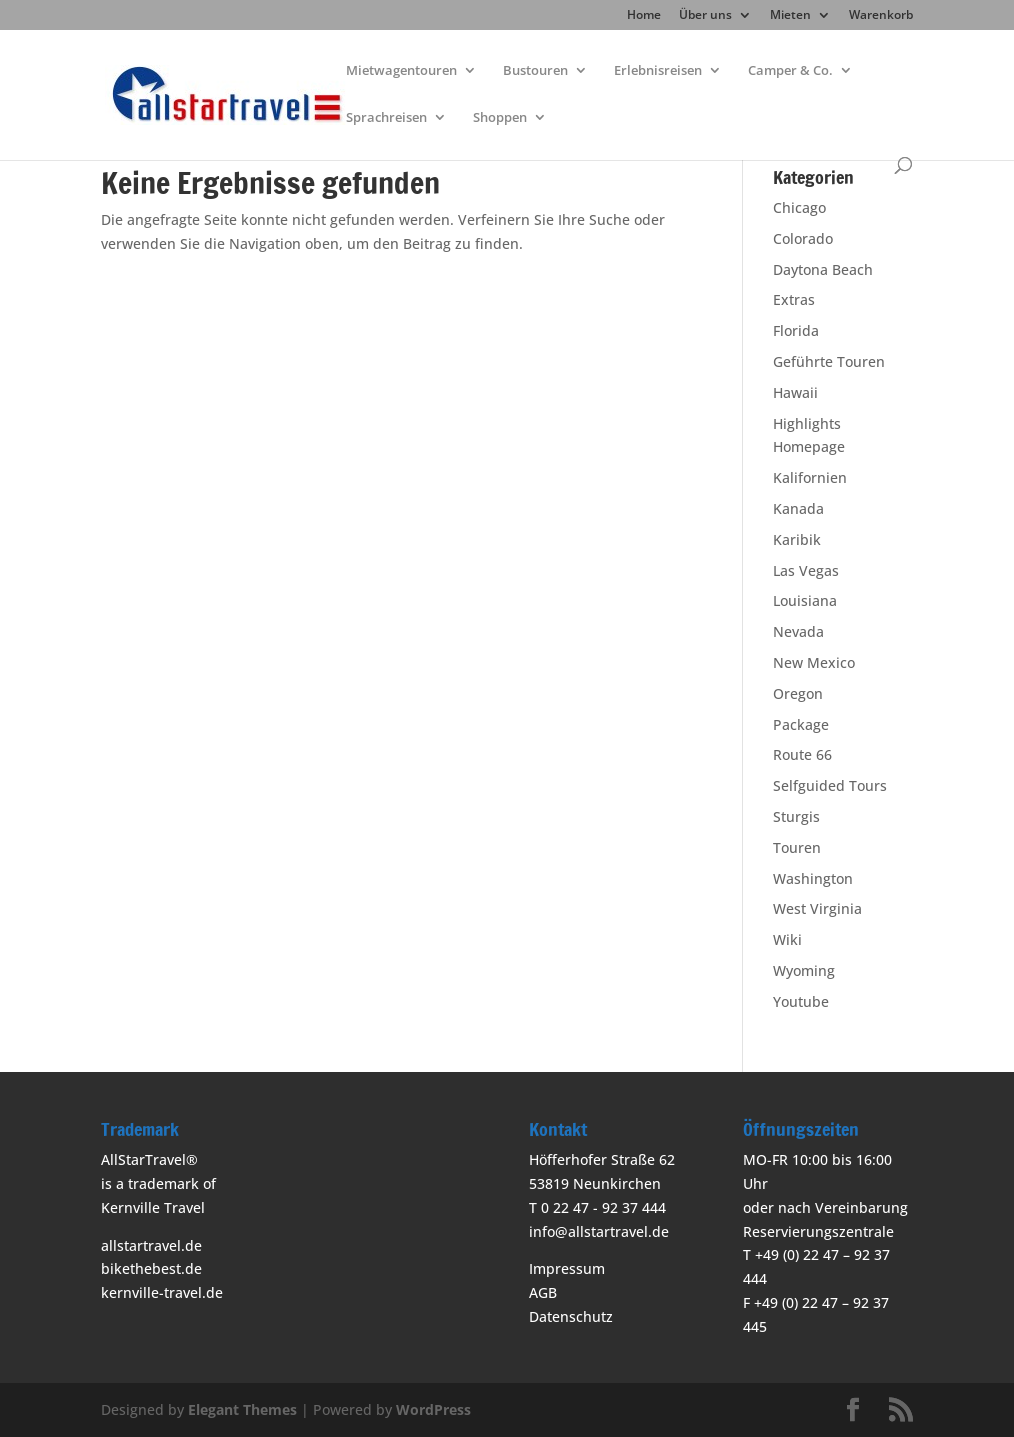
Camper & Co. (790, 71)
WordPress (433, 1409)
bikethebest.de (151, 1268)
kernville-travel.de (162, 1292)
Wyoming (804, 970)
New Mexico (814, 662)
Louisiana (805, 600)
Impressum (567, 1268)
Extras (794, 299)
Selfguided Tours (830, 785)
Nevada (798, 631)
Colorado (803, 238)
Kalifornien (810, 477)
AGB (543, 1292)
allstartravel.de (151, 1245)
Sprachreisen (386, 118)
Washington (813, 878)
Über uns (705, 16)
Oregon (798, 693)
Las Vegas (806, 570)
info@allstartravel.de (599, 1231)
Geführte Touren (829, 361)
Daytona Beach (823, 269)
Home (644, 16)
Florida (796, 330)
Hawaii (795, 392)
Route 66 (802, 754)
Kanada (798, 508)
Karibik (797, 539)
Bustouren (535, 71)
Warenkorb (881, 16)
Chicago (799, 207)
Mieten (790, 16)
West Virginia (817, 908)
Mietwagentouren (401, 71)
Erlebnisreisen (658, 71)
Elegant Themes (242, 1409)
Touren (797, 847)
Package (801, 724)
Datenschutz (571, 1316)
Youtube (801, 1001)
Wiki (787, 939)
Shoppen (500, 118)
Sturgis (796, 816)
